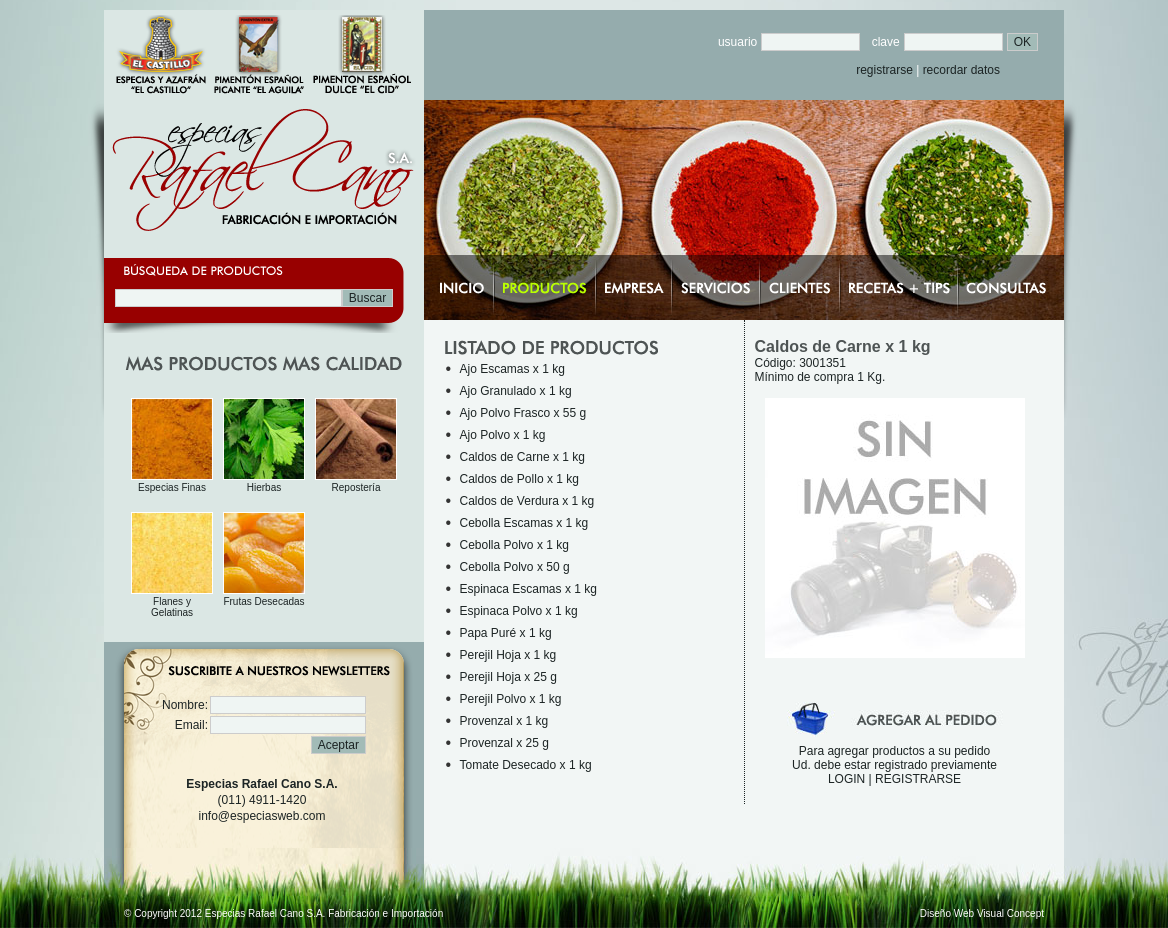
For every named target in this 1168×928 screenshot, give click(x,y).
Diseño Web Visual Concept (982, 913)
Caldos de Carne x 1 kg (522, 457)
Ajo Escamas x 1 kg (512, 369)
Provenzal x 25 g (504, 743)
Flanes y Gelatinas (172, 607)
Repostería (356, 487)
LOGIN (846, 779)
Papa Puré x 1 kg (506, 633)
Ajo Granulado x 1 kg (516, 391)
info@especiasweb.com (262, 816)
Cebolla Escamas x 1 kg (524, 523)
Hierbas (264, 487)
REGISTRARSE (918, 779)
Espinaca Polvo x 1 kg (519, 611)
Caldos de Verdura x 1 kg (527, 501)
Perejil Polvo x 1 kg (511, 699)
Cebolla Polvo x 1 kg (514, 545)
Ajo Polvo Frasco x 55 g (523, 413)
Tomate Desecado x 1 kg (526, 765)
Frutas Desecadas (263, 601)
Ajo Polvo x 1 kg (503, 435)
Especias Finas (172, 487)
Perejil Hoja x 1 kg (508, 655)
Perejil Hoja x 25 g (508, 677)
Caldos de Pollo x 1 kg (519, 479)
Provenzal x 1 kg (504, 721)
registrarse (884, 70)
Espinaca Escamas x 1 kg (528, 589)
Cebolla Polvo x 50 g (515, 567)
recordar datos (961, 70)
